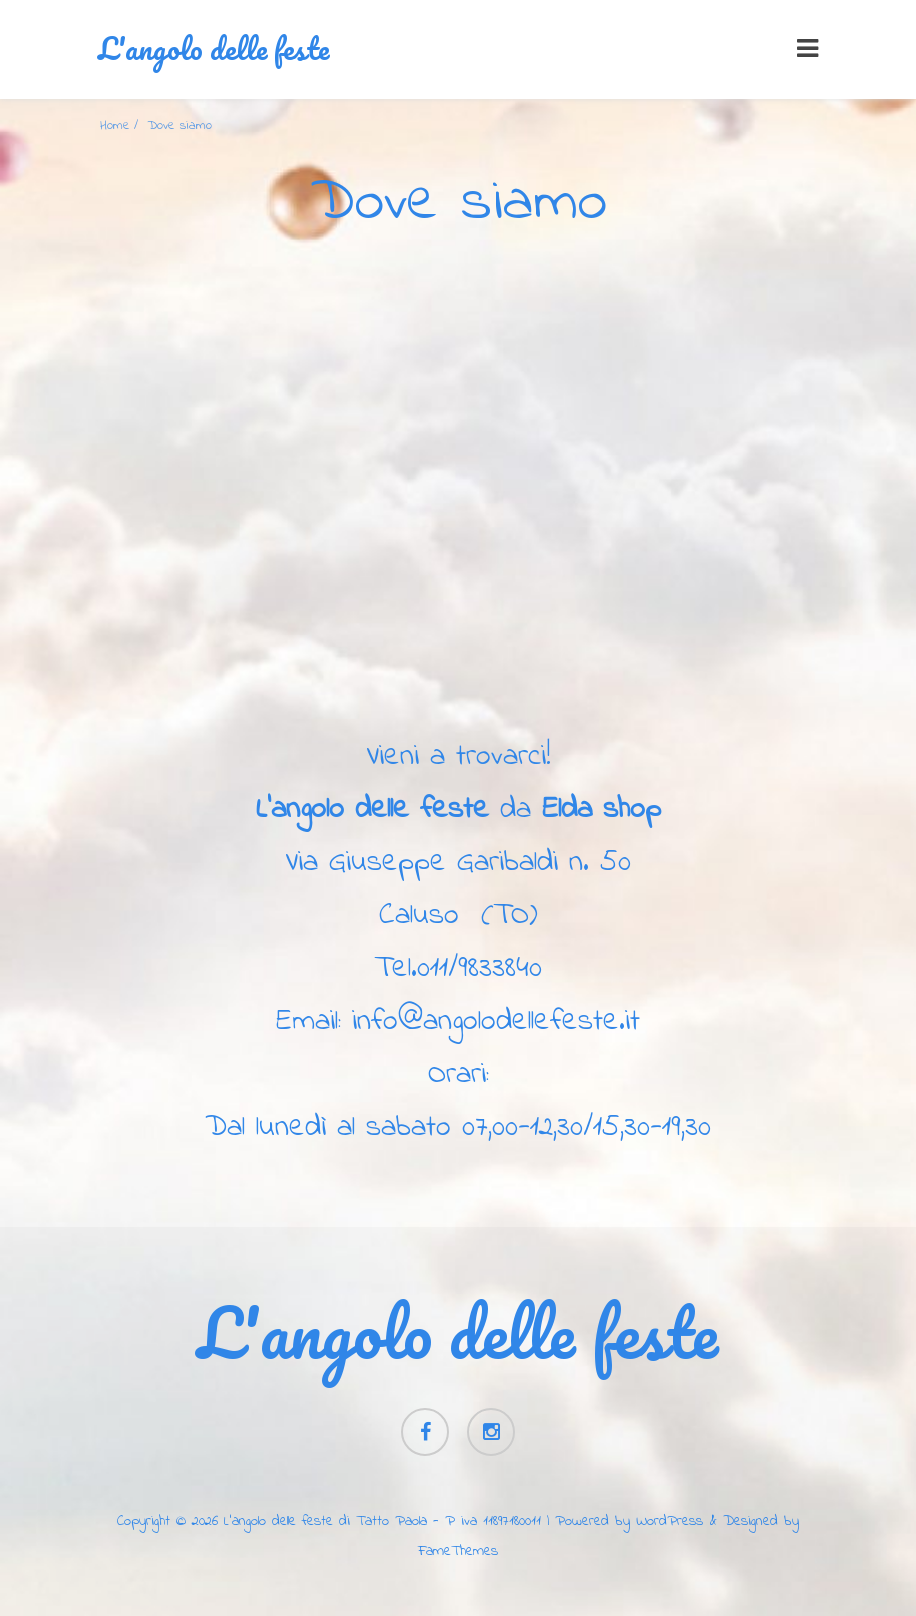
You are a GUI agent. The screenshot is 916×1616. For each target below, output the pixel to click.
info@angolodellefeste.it (496, 1022)
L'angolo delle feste (213, 48)
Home (115, 125)
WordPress (669, 1521)
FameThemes (458, 1551)
